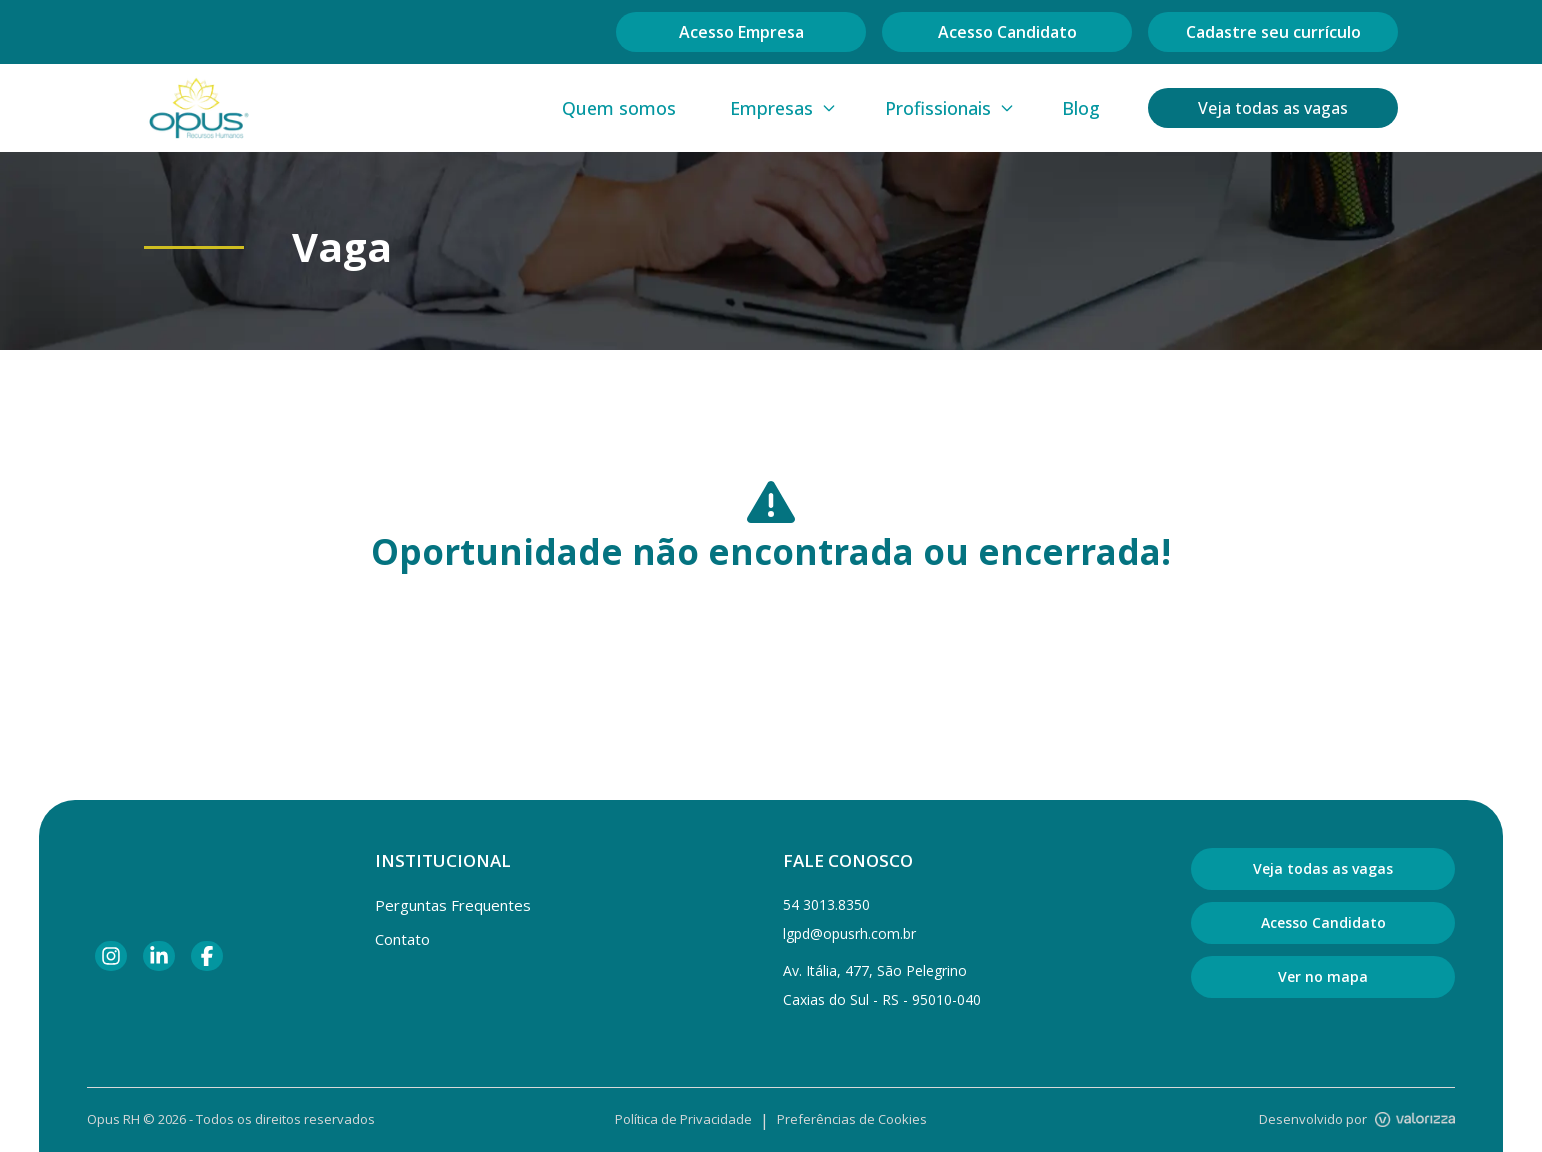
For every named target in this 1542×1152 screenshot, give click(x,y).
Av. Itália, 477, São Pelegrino (875, 970)
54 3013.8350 (826, 904)
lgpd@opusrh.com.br (849, 933)
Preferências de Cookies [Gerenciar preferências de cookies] (852, 1119)
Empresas (783, 108)
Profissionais (950, 108)
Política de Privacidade (683, 1119)
